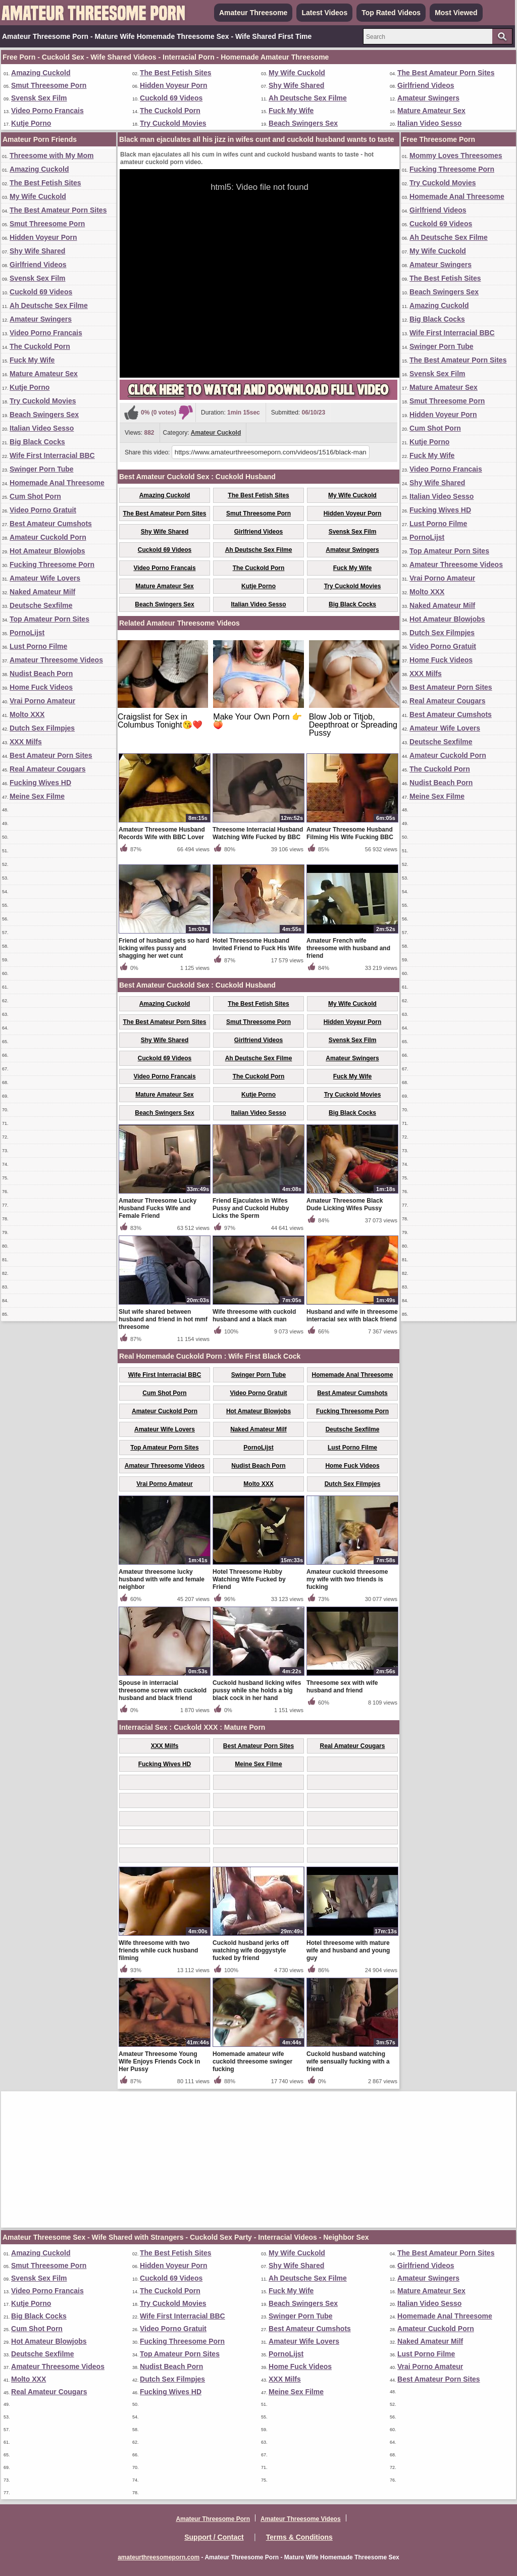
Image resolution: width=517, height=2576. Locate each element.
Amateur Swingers (428, 98)
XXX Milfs (26, 742)
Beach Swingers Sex (303, 123)
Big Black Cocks (37, 442)
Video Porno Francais (47, 111)
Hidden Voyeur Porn (174, 85)
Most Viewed (456, 13)
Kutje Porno (31, 123)
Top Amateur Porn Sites (49, 619)
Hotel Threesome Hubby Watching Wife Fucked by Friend (249, 1579)
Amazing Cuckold (40, 73)
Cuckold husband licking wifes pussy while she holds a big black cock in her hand (257, 1690)
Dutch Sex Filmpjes (42, 728)
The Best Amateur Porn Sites (445, 73)
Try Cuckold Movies (173, 123)
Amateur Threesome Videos (56, 660)
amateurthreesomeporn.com (158, 2557)
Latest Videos (324, 13)
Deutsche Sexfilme (41, 605)
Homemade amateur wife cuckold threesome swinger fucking (252, 2061)
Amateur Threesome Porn (213, 2518)
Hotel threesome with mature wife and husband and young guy (348, 1950)
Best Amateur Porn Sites (51, 755)
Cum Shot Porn (35, 496)
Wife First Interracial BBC (52, 455)
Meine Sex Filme (37, 796)
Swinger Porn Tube (42, 469)
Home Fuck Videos (41, 687)
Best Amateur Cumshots (51, 524)
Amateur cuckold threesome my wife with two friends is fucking (347, 1579)
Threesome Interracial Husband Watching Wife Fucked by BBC (258, 833)
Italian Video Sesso (429, 123)
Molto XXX (27, 714)
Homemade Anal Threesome (57, 483)
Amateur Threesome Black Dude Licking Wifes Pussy (344, 1204)
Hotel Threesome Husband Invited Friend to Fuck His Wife (257, 944)
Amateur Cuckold (216, 432)
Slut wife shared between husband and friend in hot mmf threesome (163, 1319)
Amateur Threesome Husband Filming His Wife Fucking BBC (349, 833)
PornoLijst (27, 633)
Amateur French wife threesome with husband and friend (348, 948)
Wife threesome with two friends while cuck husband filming (158, 1950)
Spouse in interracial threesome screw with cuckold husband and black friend (162, 1690)
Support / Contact (213, 2537)
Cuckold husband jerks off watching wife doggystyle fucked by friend (251, 1950)
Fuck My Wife (291, 111)
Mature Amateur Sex (431, 111)
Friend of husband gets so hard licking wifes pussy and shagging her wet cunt (164, 948)
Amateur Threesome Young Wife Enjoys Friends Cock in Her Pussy (159, 2061)
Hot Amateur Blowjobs (47, 551)
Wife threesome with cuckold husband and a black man (254, 1315)
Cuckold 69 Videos (171, 98)
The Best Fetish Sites (176, 73)
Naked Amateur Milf (42, 592)
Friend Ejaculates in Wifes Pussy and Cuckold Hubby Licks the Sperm (251, 1208)
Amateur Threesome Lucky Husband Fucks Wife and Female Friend (157, 1208)
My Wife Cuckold (297, 73)
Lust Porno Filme (38, 646)
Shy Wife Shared (296, 85)
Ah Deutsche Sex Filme (308, 98)
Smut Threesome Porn (48, 85)
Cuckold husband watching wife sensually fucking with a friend (348, 2061)
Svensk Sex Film (39, 98)
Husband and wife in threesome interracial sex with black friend (352, 1315)
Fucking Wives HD (40, 783)
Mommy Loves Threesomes (455, 155)
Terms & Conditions (299, 2537)
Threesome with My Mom (51, 155)
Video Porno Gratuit (43, 510)
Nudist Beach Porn (41, 673)
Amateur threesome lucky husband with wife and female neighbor (161, 1579)
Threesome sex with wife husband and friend (342, 1686)
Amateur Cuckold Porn (48, 537)
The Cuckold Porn (170, 111)
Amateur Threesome (253, 13)
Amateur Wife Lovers (45, 578)
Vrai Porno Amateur (42, 701)
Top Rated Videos (391, 13)
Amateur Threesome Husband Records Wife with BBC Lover (162, 833)
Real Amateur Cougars (47, 769)
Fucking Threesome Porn (52, 564)
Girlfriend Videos (425, 85)
